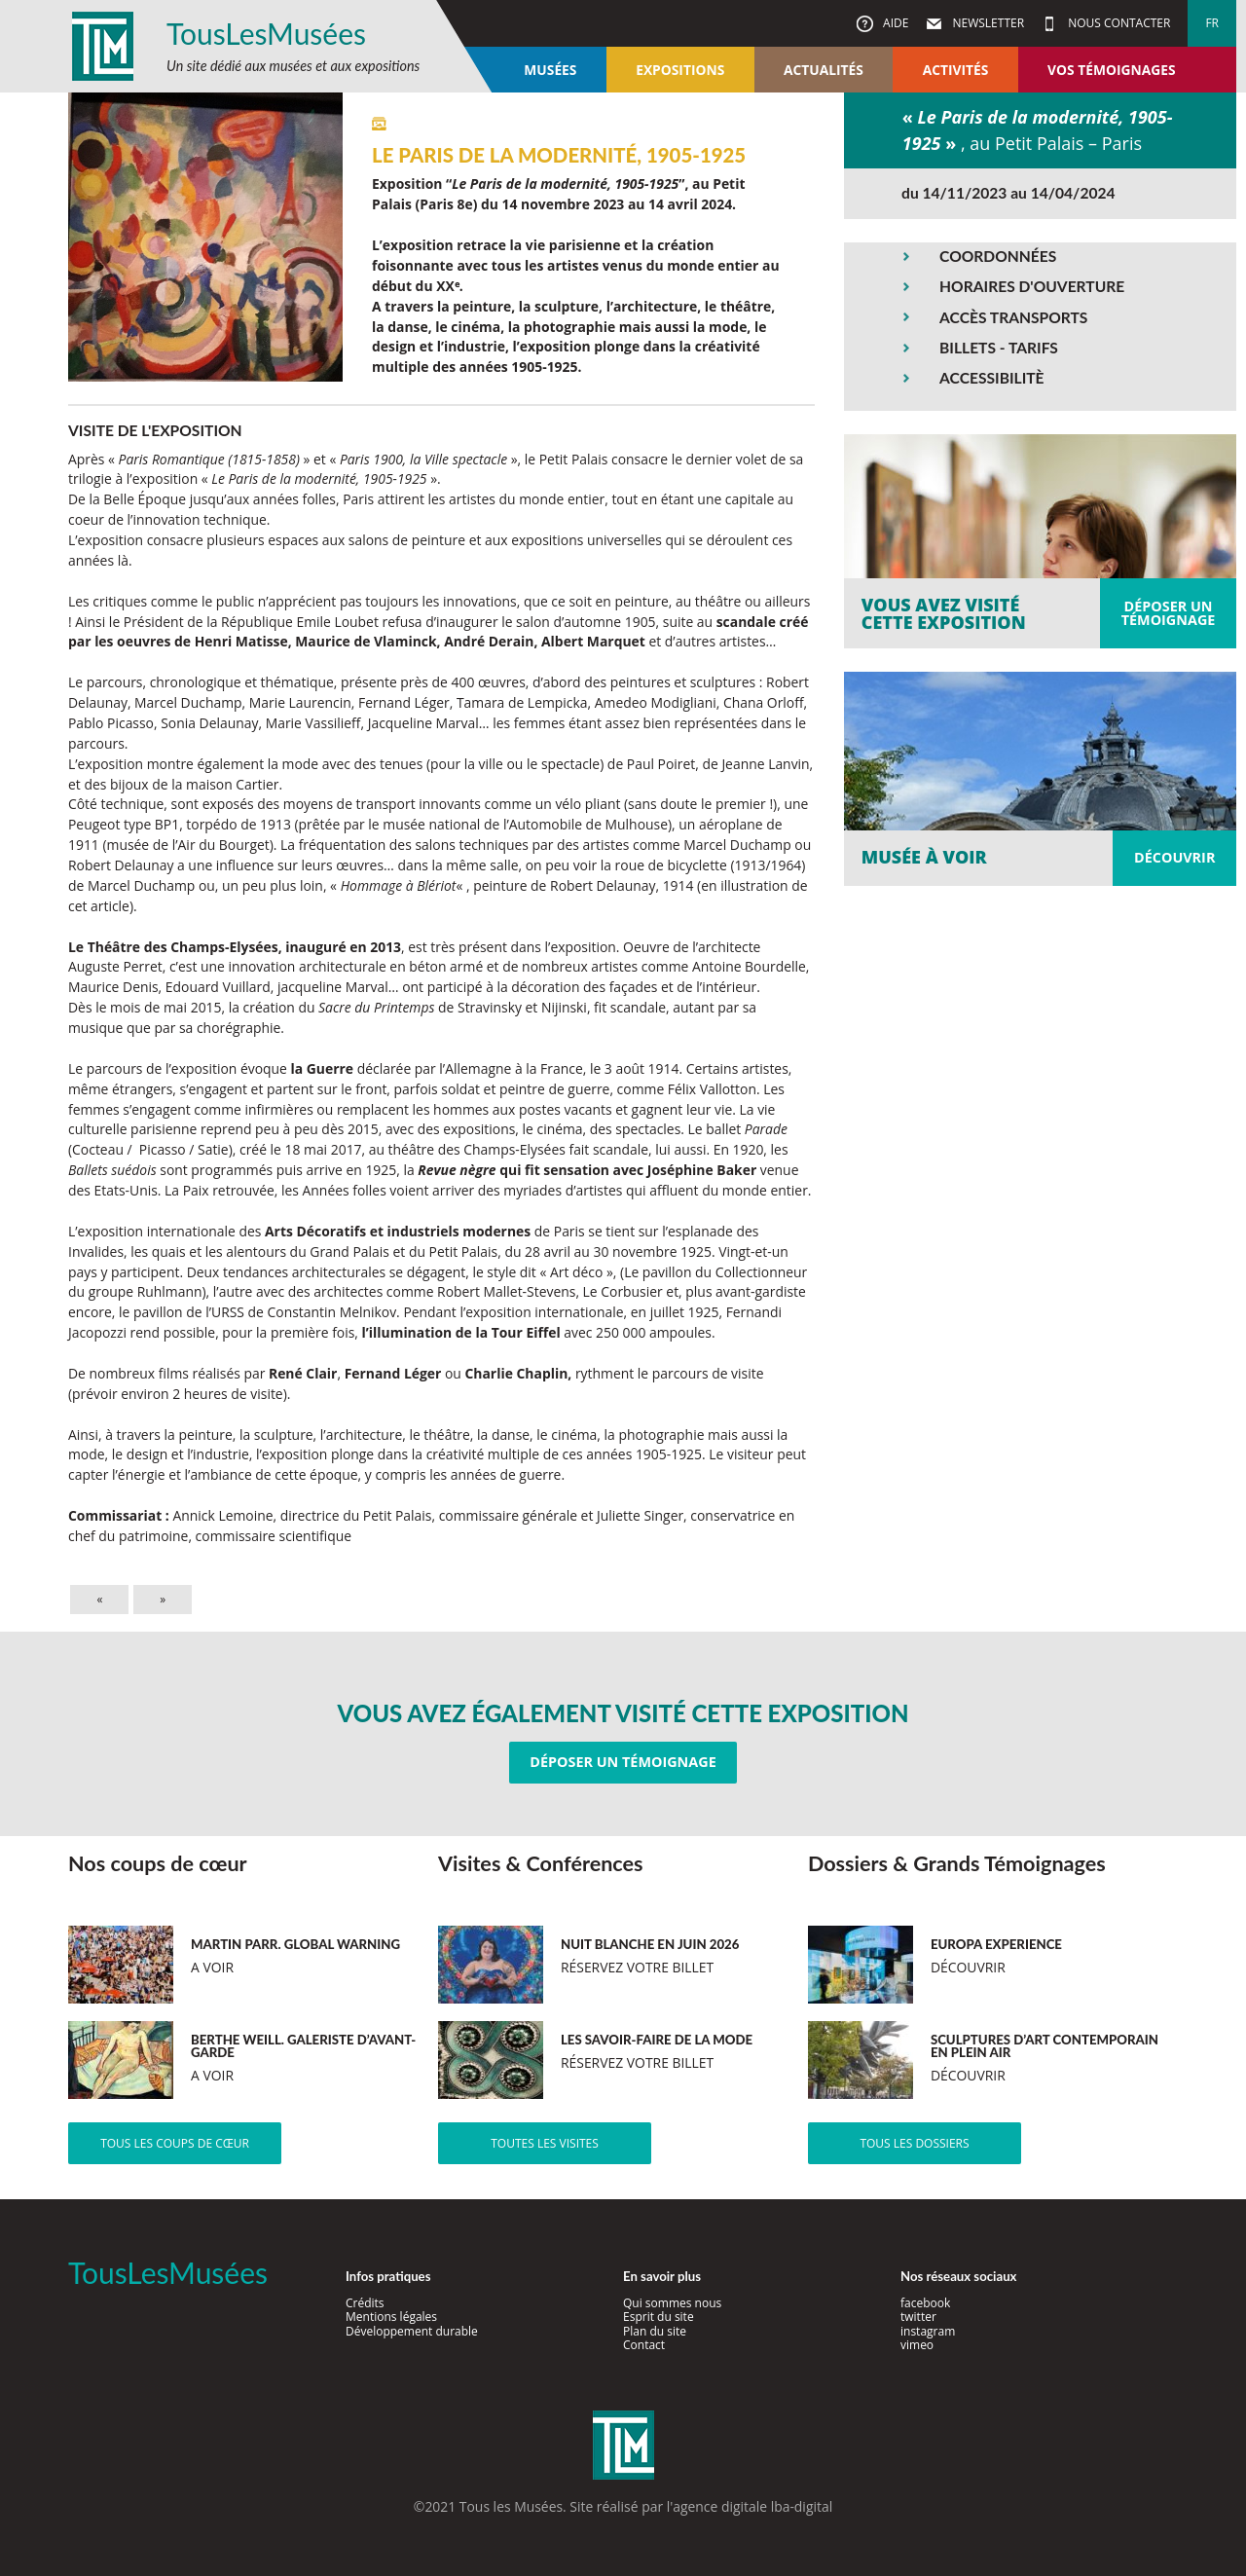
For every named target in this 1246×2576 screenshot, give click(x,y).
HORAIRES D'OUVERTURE (1031, 286)
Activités (956, 69)
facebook (925, 2303)
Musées (550, 69)
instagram (927, 2331)
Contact (644, 2345)
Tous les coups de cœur (174, 2143)
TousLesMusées (266, 33)
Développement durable (412, 2331)
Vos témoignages (1111, 69)
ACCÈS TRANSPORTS (1013, 317)
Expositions (680, 69)
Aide (894, 23)
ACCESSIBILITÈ (991, 377)
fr (1212, 23)
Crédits (365, 2303)
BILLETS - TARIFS (998, 347)
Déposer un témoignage (622, 1761)
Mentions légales (391, 2316)
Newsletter (986, 23)
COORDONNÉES (997, 256)
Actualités (823, 69)
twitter (918, 2316)
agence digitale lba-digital (752, 2506)
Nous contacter (1117, 23)
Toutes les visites (545, 2143)
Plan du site (654, 2331)
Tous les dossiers (914, 2143)
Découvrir (1174, 857)
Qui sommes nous (672, 2303)
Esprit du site (658, 2316)
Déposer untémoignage (1168, 613)
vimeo (917, 2345)
